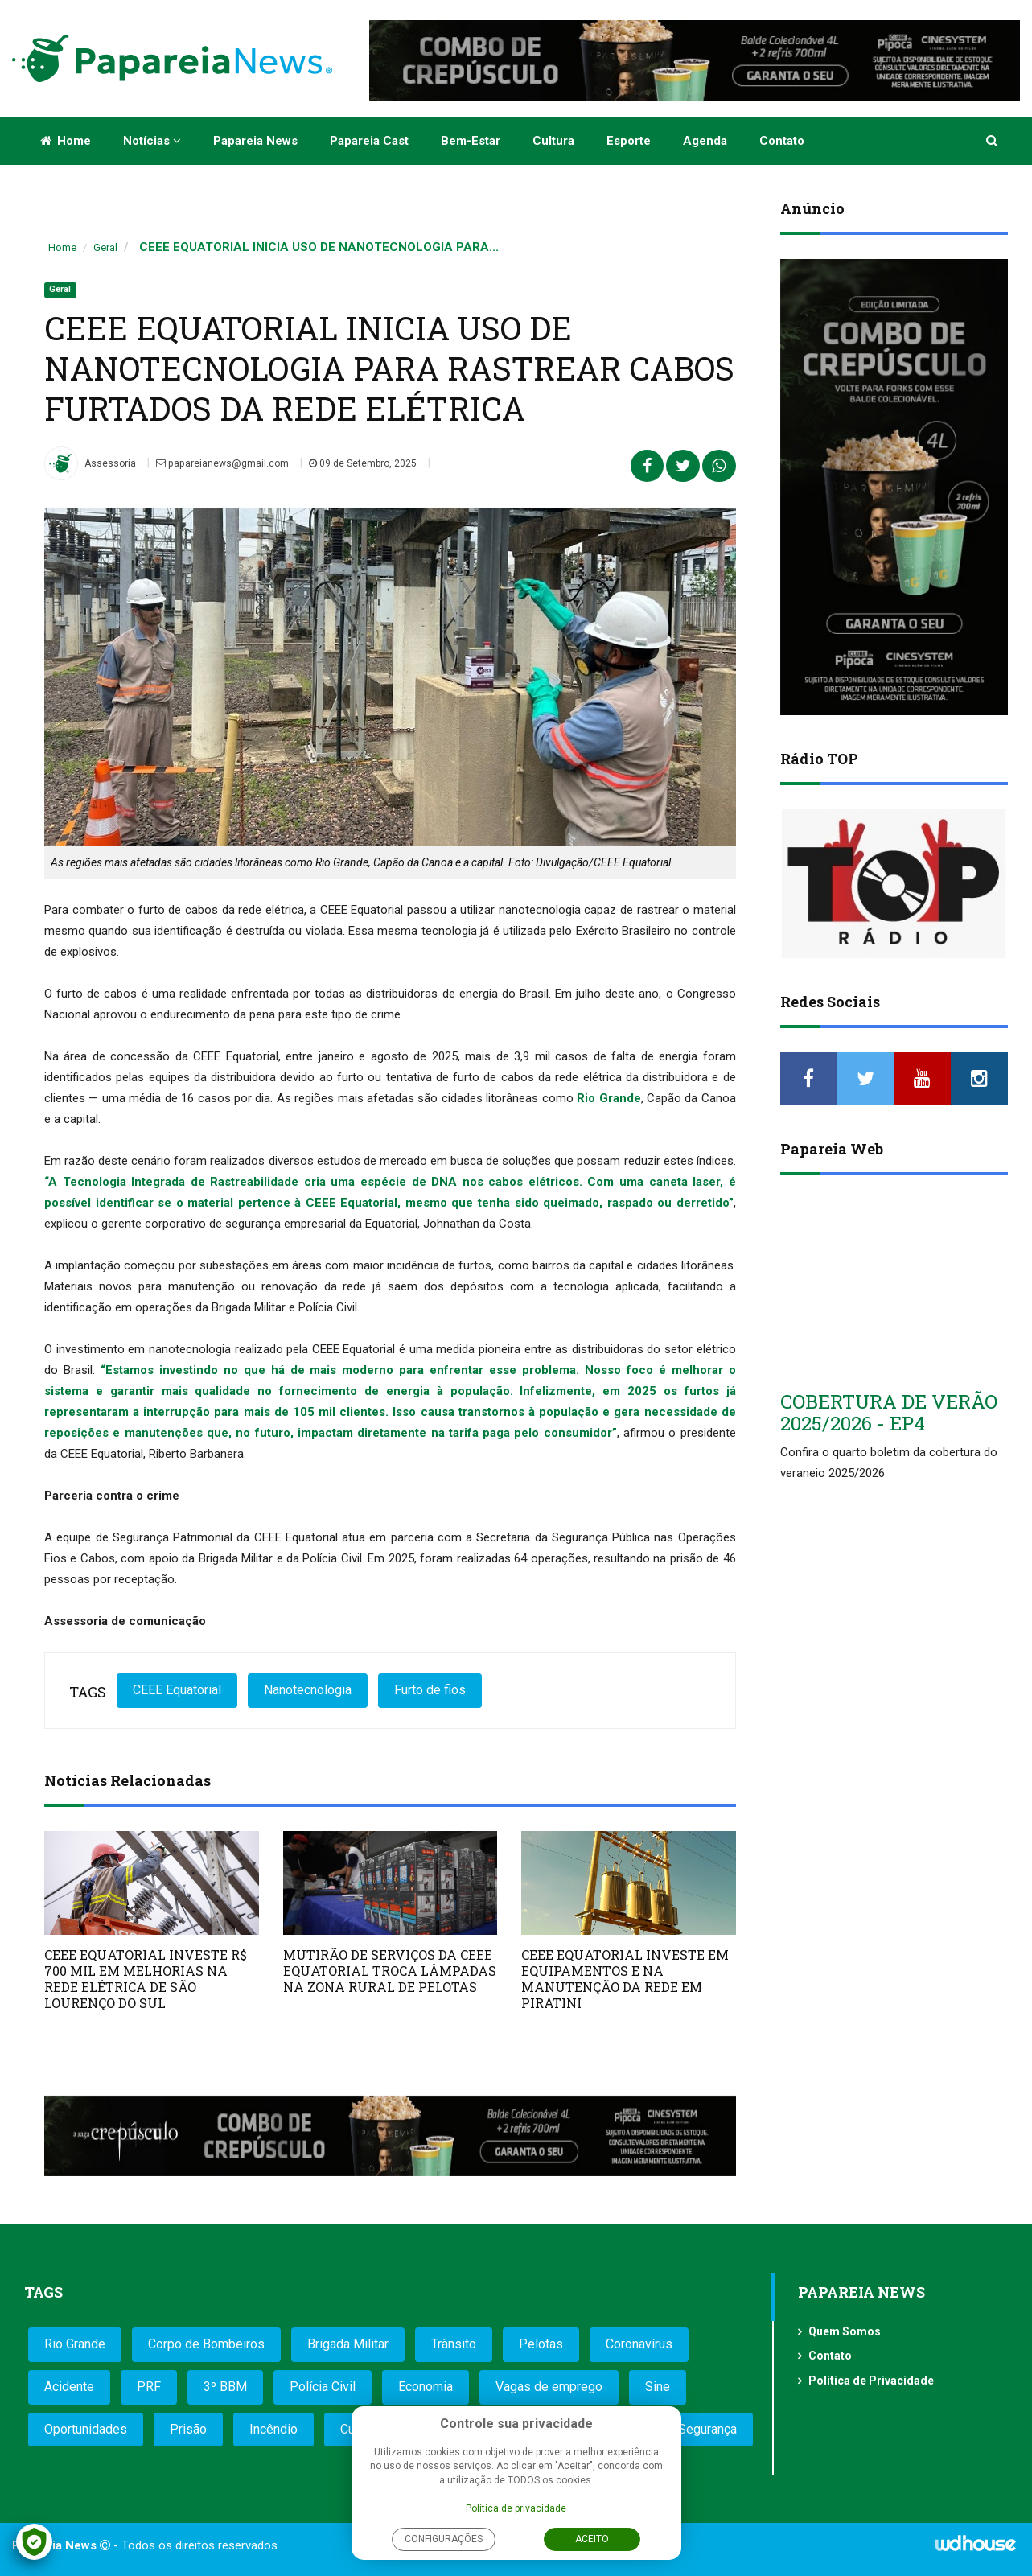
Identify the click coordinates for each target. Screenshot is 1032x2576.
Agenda (705, 141)
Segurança (707, 2429)
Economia (425, 2386)
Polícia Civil (323, 2386)
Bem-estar (470, 141)
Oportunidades (85, 2429)
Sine (657, 2386)
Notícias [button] (152, 141)
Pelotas (541, 2344)
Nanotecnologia (308, 1689)
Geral (105, 247)
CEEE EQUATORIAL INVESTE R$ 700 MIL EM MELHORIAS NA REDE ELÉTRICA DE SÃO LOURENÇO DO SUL (145, 1978)
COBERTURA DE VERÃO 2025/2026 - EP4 (888, 1412)
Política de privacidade (516, 2508)
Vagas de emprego (548, 2386)
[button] (993, 141)
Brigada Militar (348, 2344)
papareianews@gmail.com (221, 463)
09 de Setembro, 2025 (361, 463)
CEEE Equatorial (177, 1689)
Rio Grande (74, 2344)
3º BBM (225, 2386)
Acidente (69, 2386)
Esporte (628, 141)
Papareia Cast (369, 141)
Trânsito (453, 2344)
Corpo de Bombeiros (206, 2344)
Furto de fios (430, 1689)
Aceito (592, 2539)
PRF (149, 2386)
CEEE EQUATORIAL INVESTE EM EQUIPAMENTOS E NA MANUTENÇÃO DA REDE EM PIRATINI (625, 1978)
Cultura (553, 141)
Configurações (444, 2539)
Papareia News (255, 141)
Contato (781, 141)
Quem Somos (844, 2331)
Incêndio (273, 2429)
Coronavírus (639, 2344)
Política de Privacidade (871, 2380)
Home (65, 141)
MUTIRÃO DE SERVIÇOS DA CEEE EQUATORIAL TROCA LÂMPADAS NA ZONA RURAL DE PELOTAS (389, 1970)
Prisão (188, 2429)
